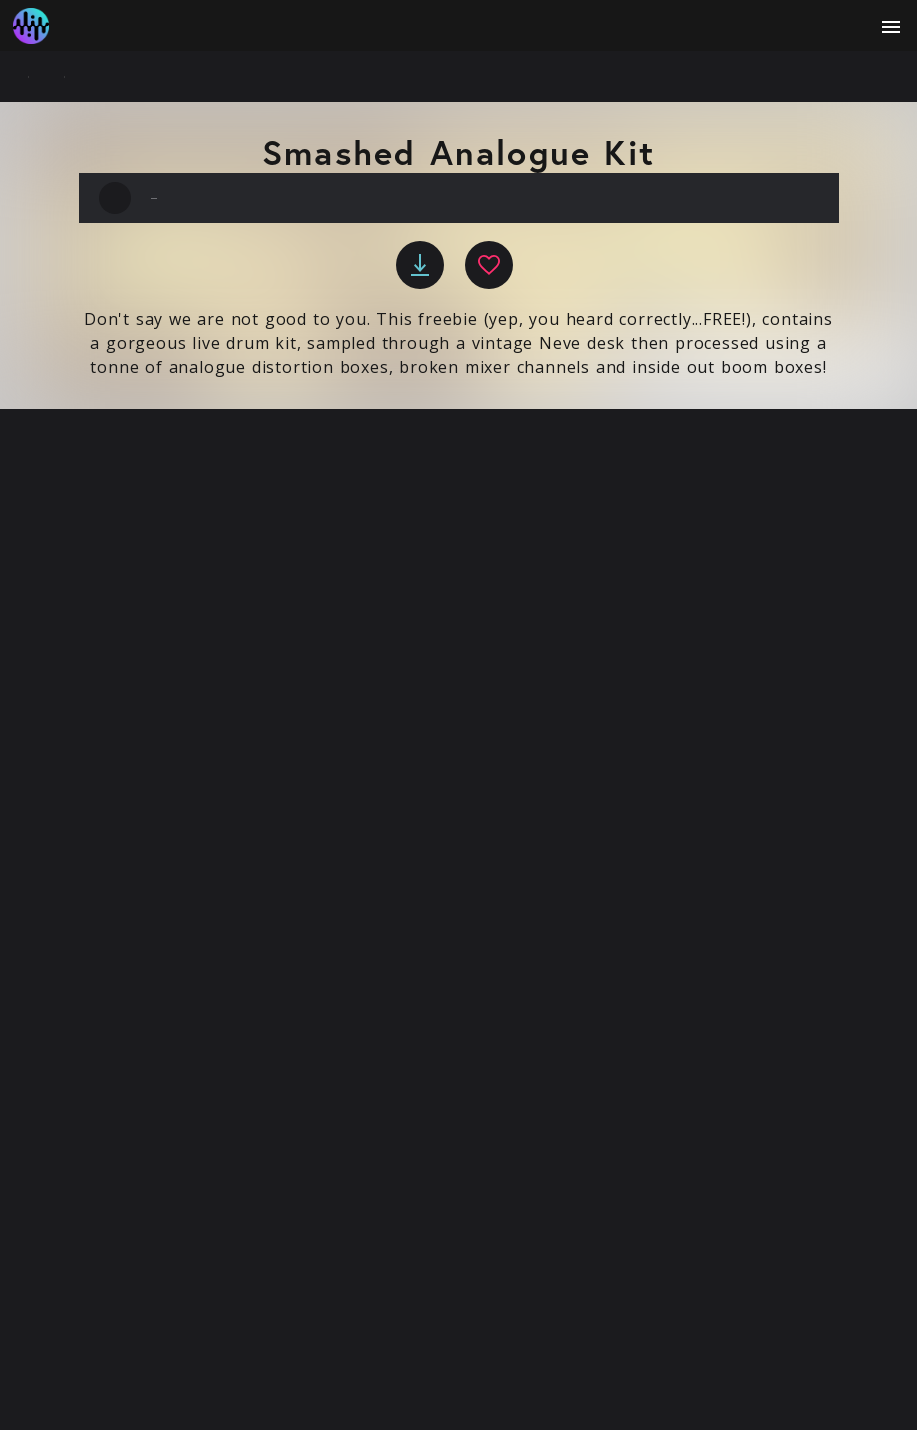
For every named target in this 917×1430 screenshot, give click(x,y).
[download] (420, 265)
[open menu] (891, 27)
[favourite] (489, 265)
